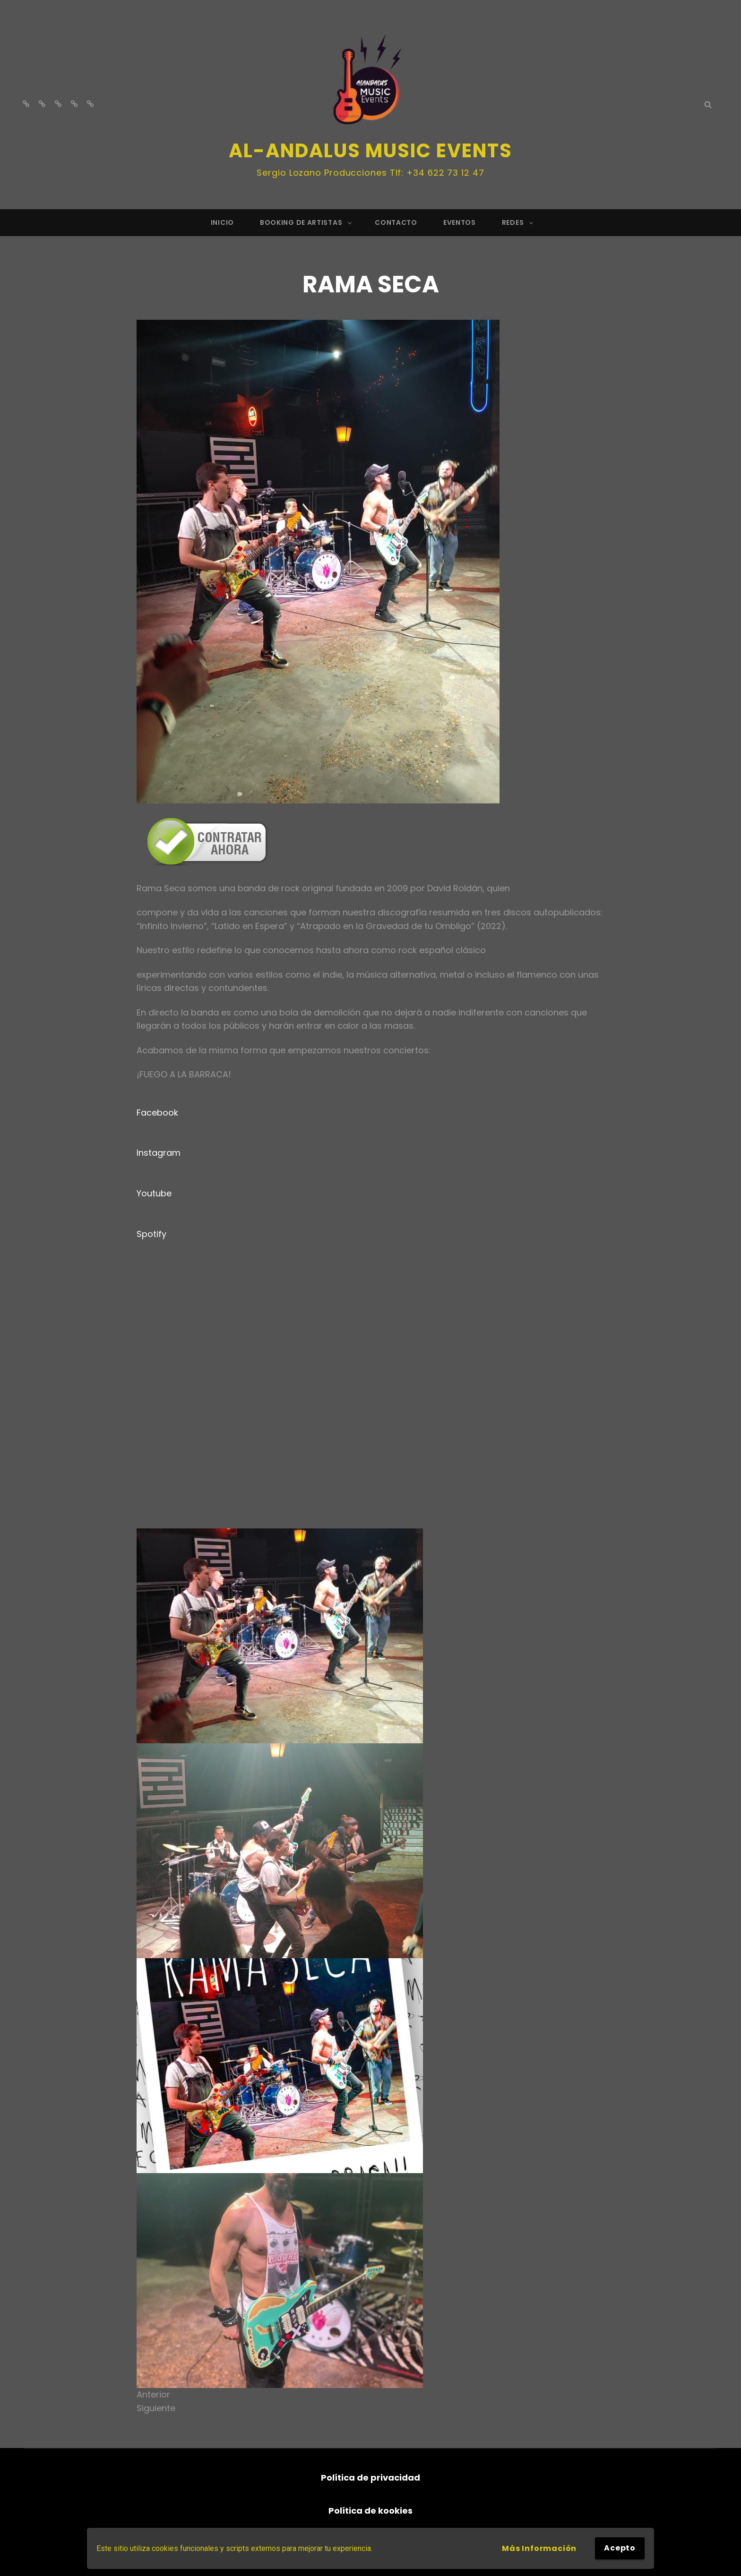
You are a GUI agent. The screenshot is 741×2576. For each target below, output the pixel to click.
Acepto (620, 2547)
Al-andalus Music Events (370, 150)
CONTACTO (396, 222)
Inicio (222, 222)
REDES (518, 222)
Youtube (154, 1193)
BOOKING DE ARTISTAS (306, 222)
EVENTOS (459, 222)
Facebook (157, 1112)
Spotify (151, 1234)
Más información (539, 2548)
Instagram (159, 1153)
